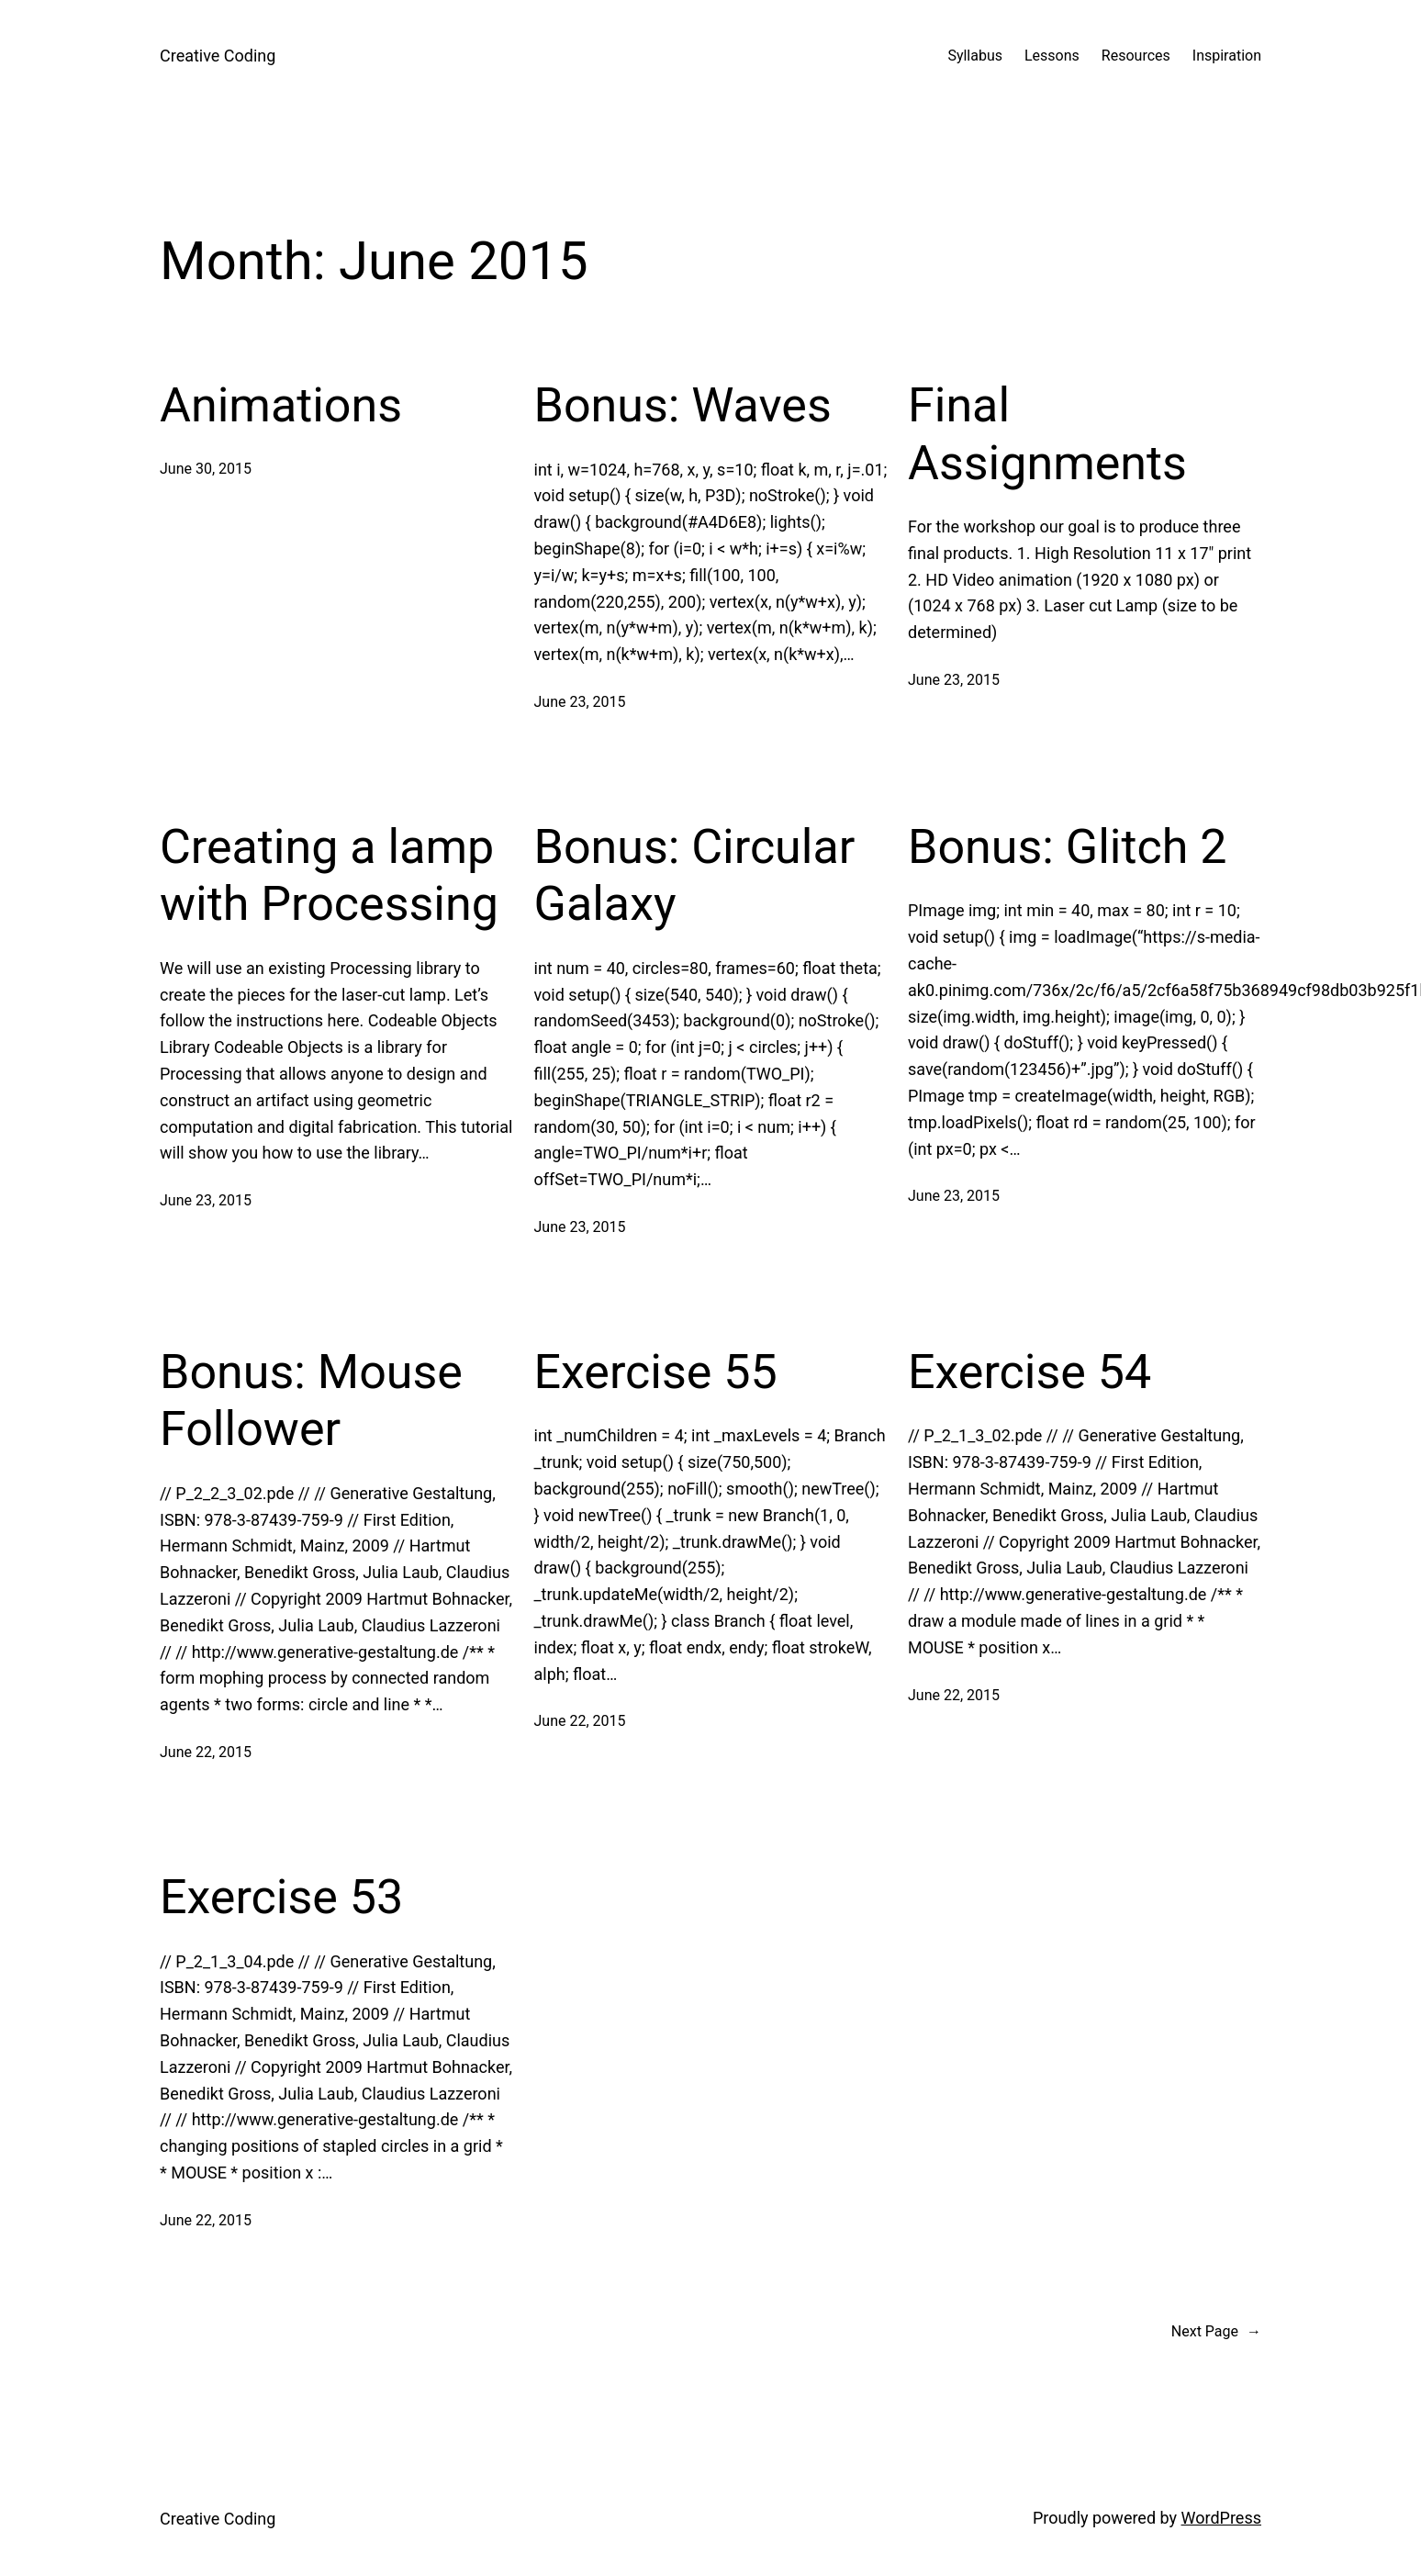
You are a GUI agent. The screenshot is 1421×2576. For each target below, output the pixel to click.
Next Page (1216, 2332)
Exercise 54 (1029, 1372)
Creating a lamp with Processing (329, 875)
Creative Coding (217, 55)
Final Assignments (1047, 433)
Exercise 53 (281, 1897)
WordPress (1221, 2517)
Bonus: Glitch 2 (1067, 847)
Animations (281, 405)
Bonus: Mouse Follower (311, 1400)
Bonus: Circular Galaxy (695, 875)
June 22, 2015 (206, 1752)
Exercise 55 (656, 1372)
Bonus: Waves (683, 405)
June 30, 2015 (206, 468)
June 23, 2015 (580, 702)
